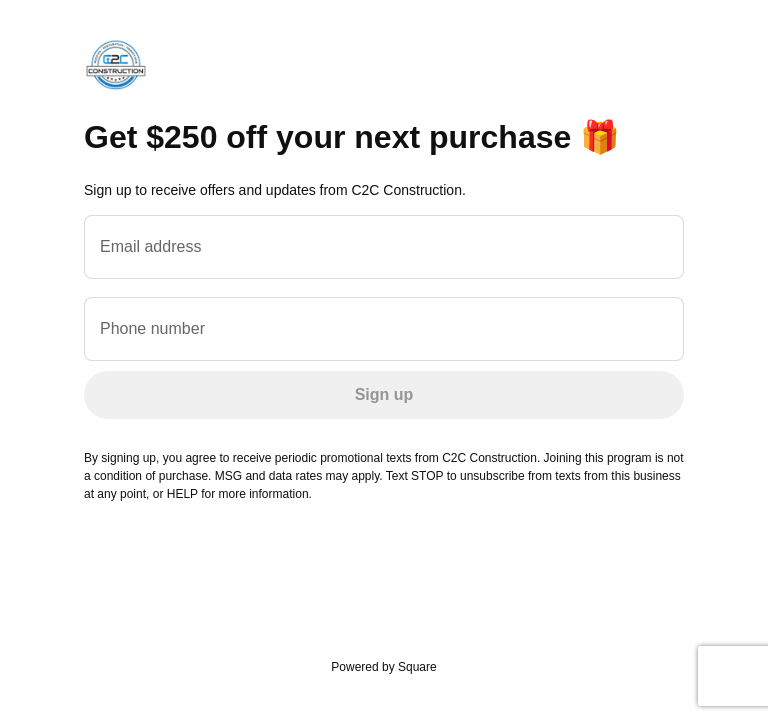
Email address (150, 246)
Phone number (152, 328)
